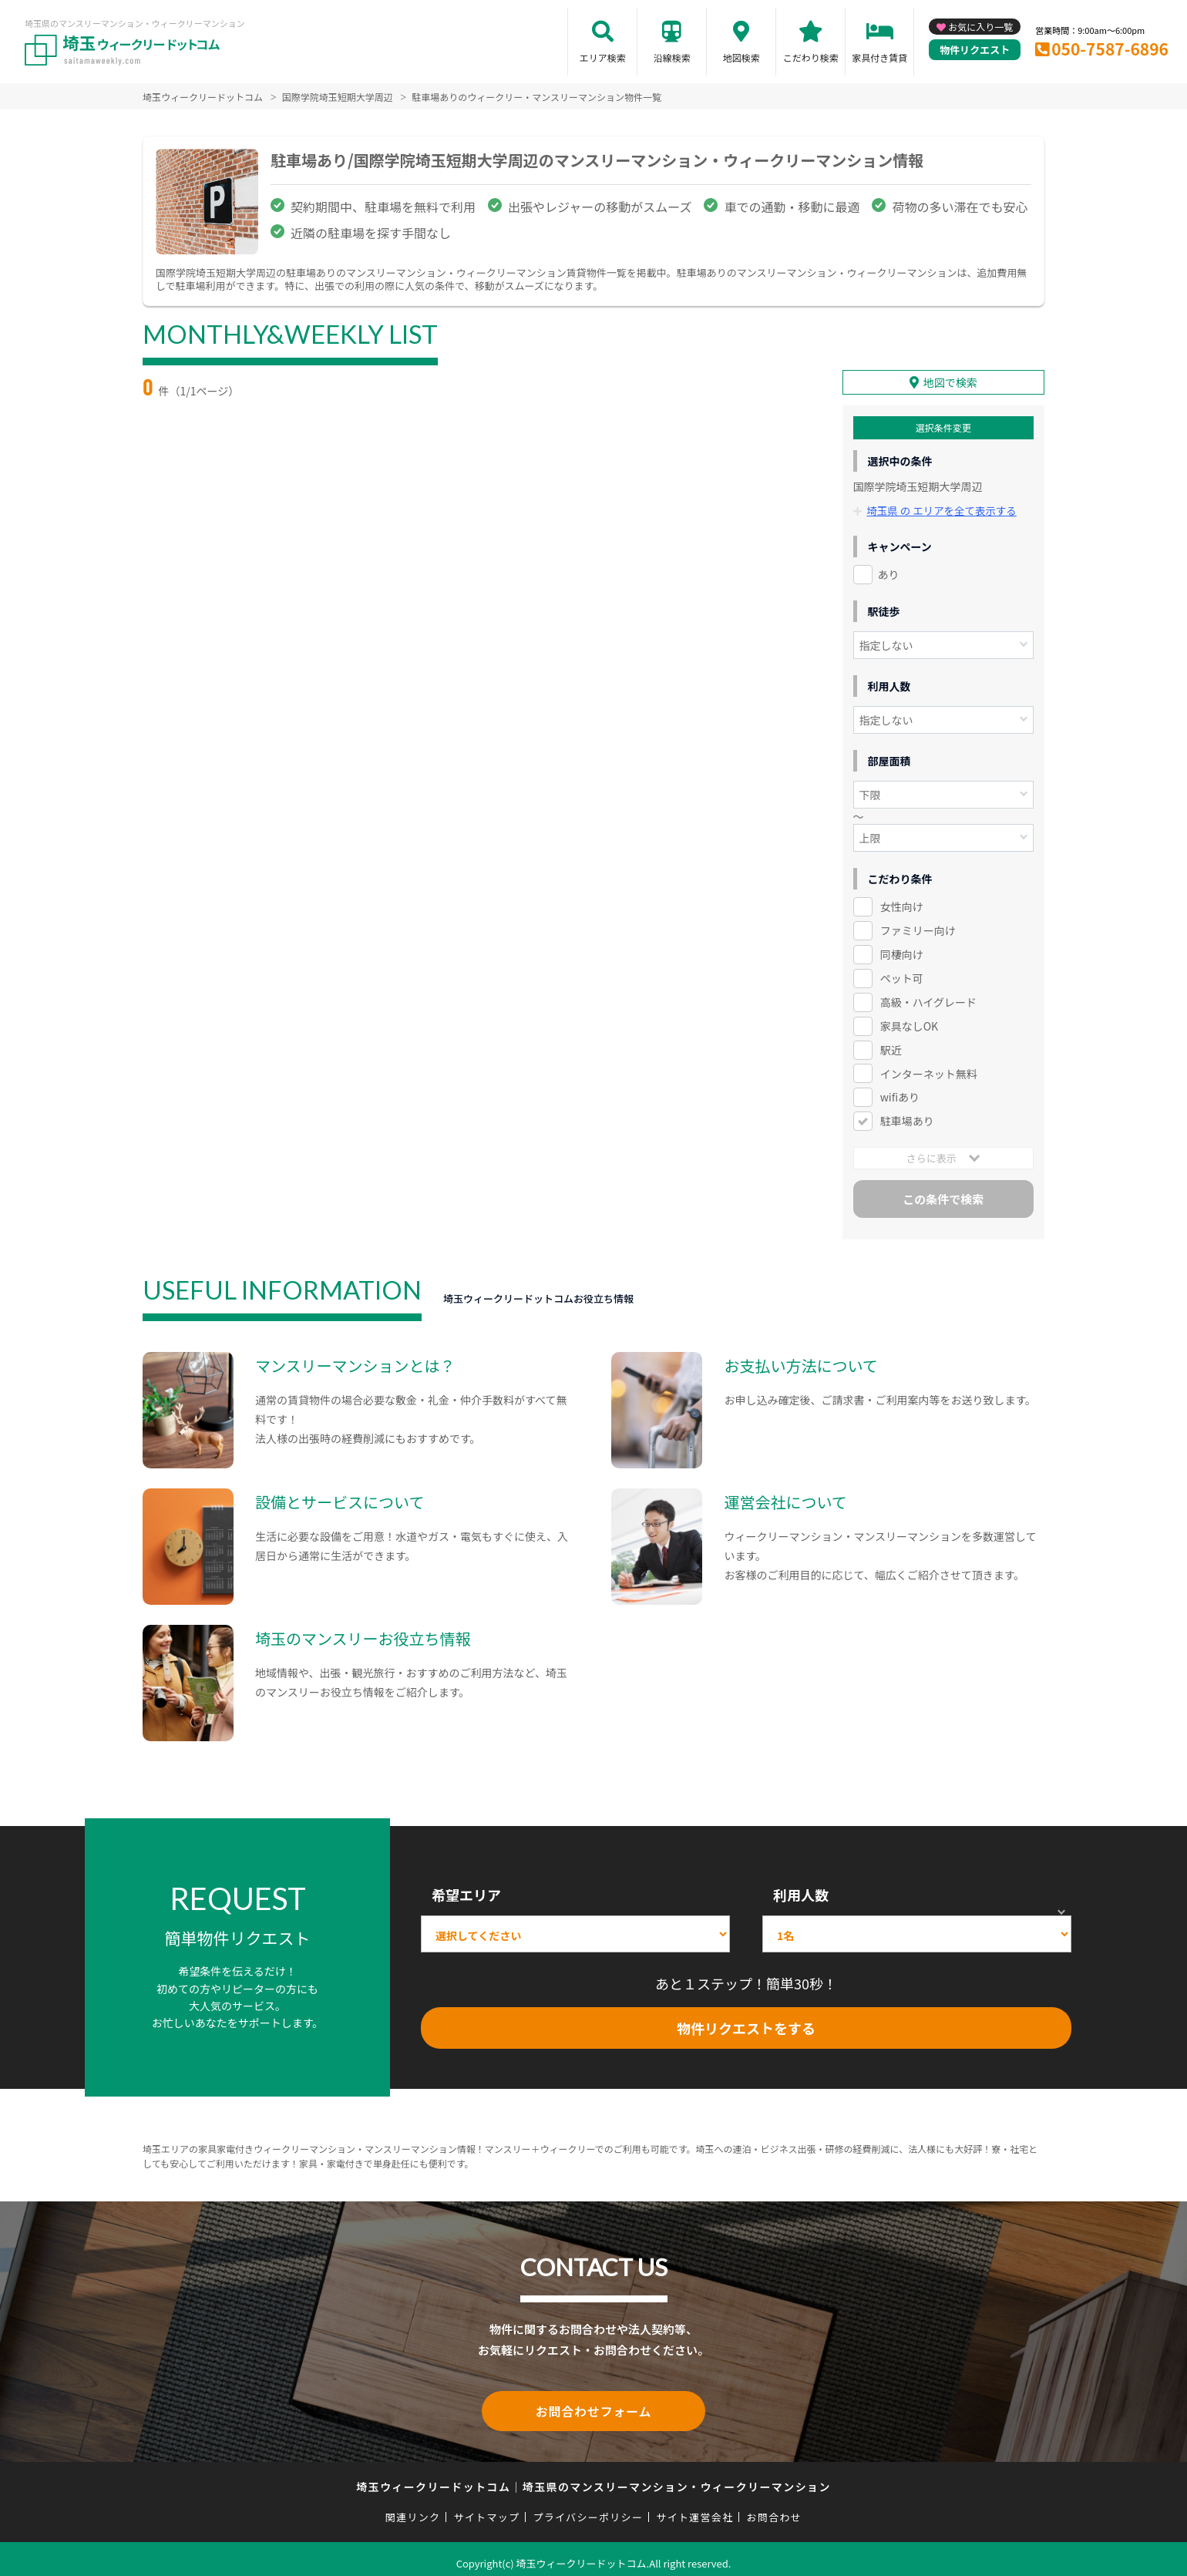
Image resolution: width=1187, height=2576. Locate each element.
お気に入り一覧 (980, 26)
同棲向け (901, 948)
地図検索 (741, 57)
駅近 (891, 1043)
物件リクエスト (975, 49)
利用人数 (801, 1888)
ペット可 (901, 972)
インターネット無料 (928, 1067)
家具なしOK (909, 1019)
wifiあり (900, 1091)
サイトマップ (487, 2509)
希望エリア (466, 1888)
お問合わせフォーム (593, 2404)
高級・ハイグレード (928, 996)
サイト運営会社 (694, 2509)
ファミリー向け (918, 924)
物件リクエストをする (746, 2022)
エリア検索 (603, 57)
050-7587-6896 (1110, 48)
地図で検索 (950, 377)
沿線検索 (672, 57)
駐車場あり (907, 1115)
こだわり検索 (811, 57)
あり (888, 569)
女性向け (901, 901)
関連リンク (413, 2509)
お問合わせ (774, 2509)
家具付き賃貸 (879, 57)
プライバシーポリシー (588, 2509)
